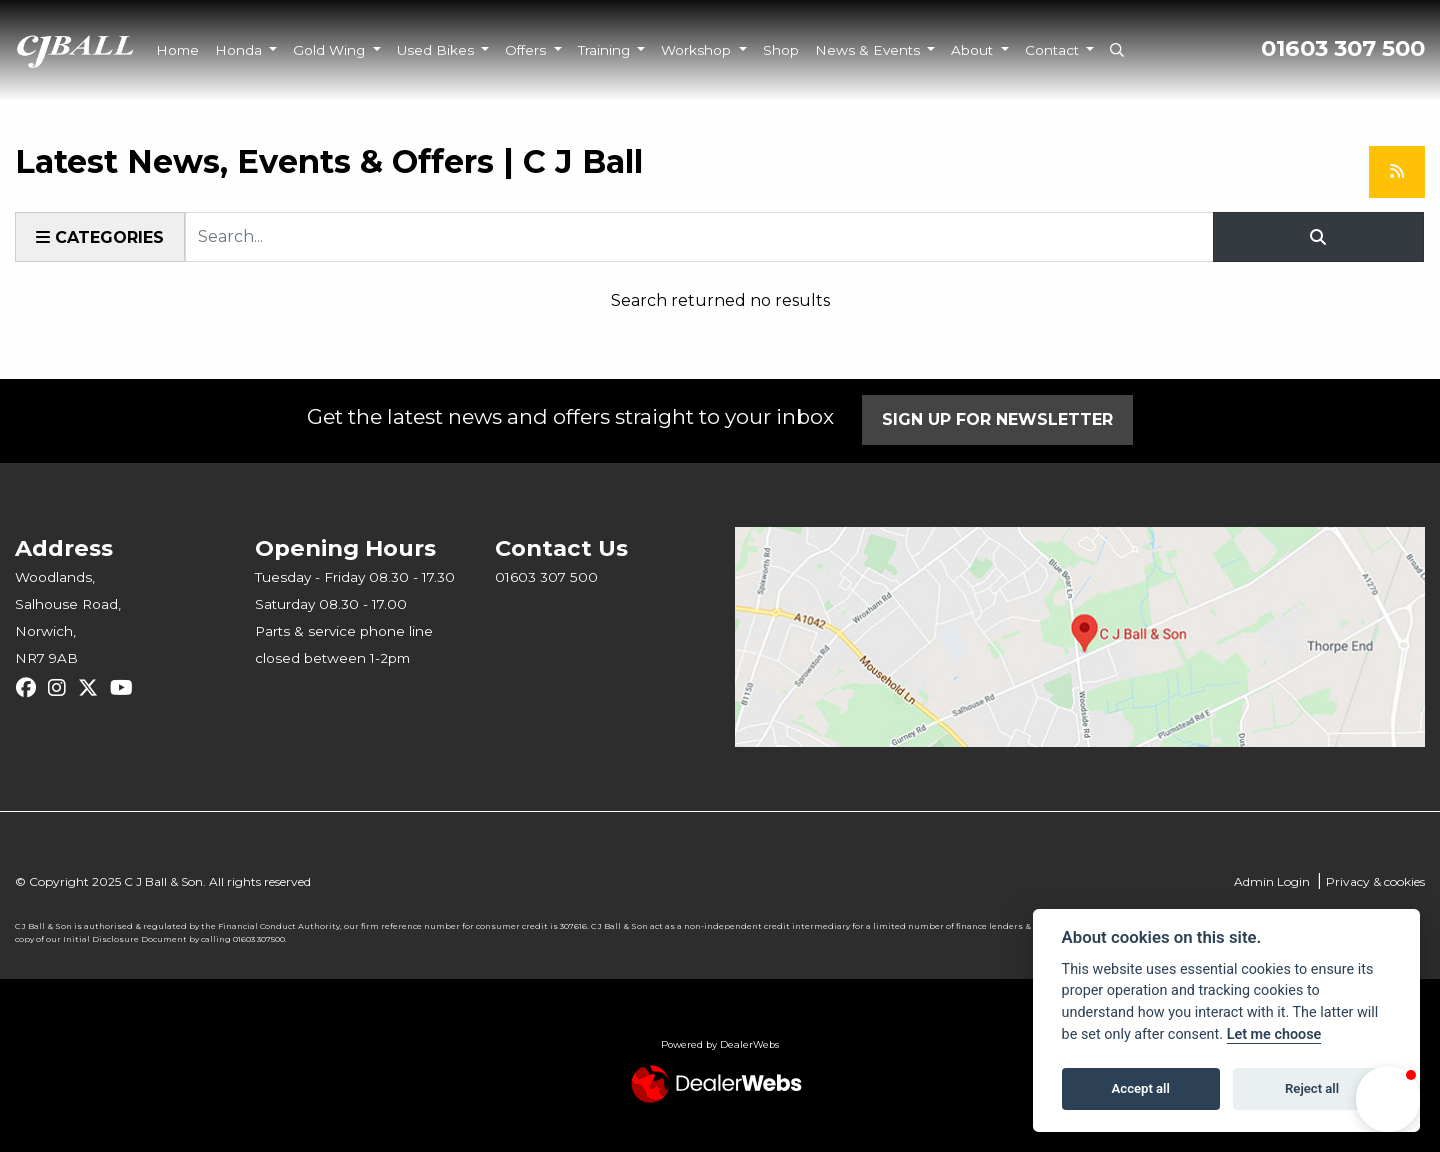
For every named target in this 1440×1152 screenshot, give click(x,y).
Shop (781, 50)
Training (606, 50)
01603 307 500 (1343, 48)
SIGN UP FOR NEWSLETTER (997, 419)
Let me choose (1274, 1034)
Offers (527, 50)
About (974, 50)
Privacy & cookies (1375, 881)
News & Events (869, 50)
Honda (240, 50)
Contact (1054, 50)
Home (177, 50)
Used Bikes (437, 50)
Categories (100, 237)
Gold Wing (331, 50)
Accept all (1141, 1088)
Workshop (698, 50)
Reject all (1312, 1088)
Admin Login (1272, 881)
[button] (1388, 1099)
